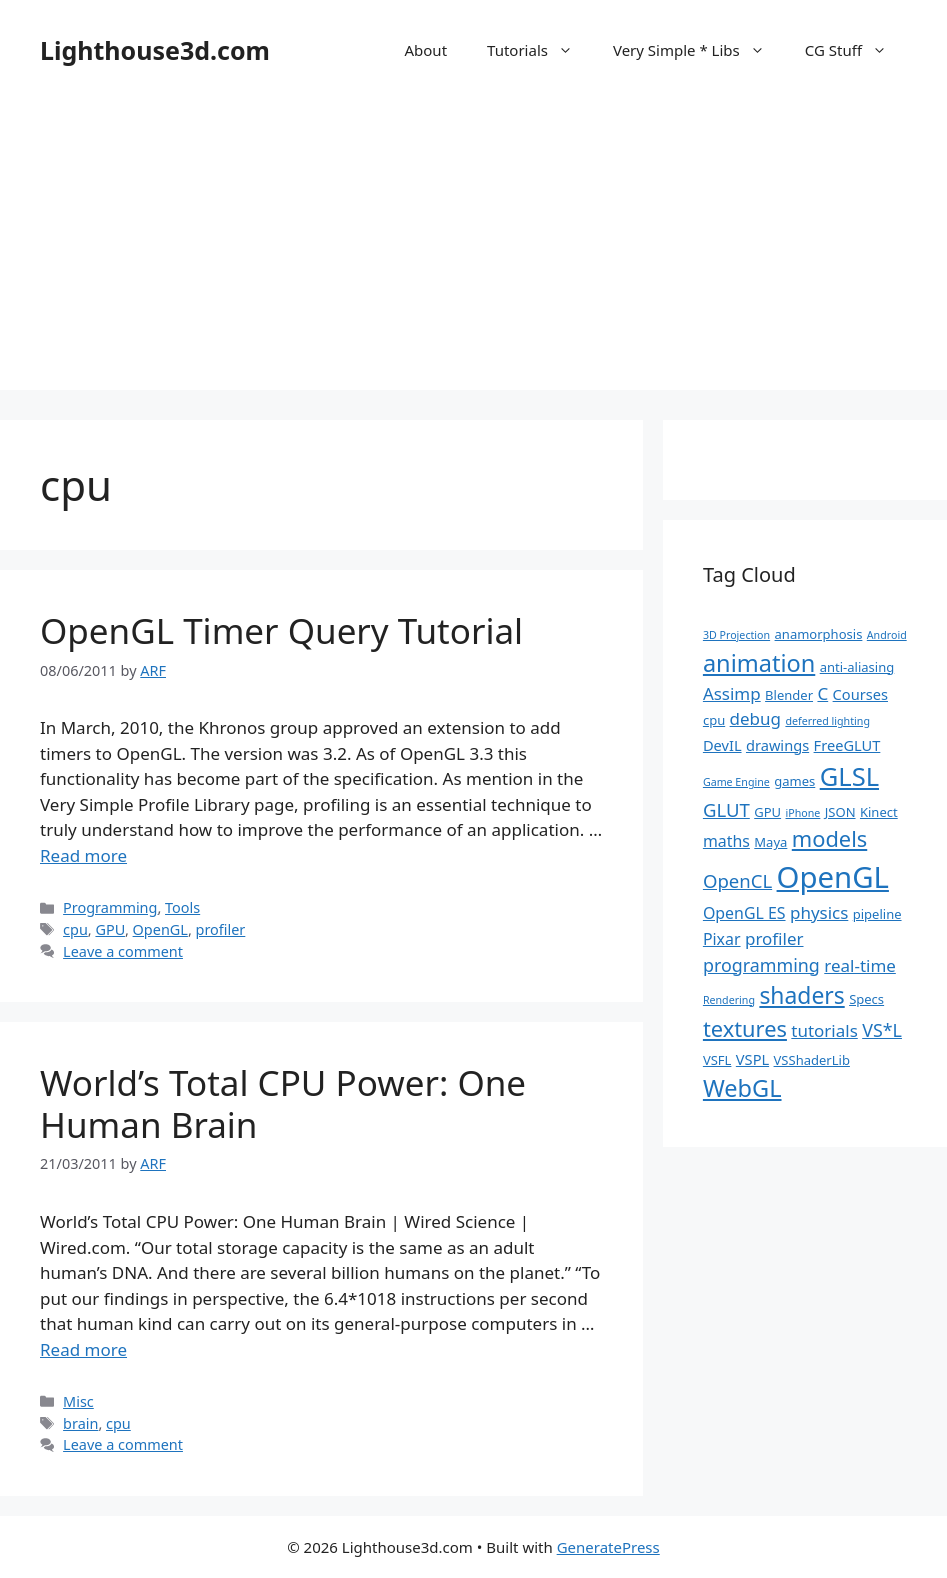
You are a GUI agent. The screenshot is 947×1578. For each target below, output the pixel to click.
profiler (221, 929)
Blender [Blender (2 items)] (789, 695)
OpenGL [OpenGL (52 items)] (833, 877)
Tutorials (540, 50)
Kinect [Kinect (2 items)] (879, 812)
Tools (182, 907)
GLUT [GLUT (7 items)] (726, 809)
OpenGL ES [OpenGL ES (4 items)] (744, 913)
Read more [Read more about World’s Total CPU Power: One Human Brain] (83, 1349)
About (425, 50)
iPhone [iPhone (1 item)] (803, 813)
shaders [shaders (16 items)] (801, 995)
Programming (110, 907)
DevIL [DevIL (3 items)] (722, 745)
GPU (110, 929)
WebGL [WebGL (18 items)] (742, 1088)
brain (80, 1423)
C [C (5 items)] (822, 693)
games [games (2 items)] (794, 781)
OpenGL (160, 929)
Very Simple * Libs (699, 50)
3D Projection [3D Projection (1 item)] (736, 635)
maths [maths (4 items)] (726, 841)
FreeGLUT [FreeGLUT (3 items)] (847, 745)
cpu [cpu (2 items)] (714, 720)
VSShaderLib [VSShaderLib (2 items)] (812, 1060)
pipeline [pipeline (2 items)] (877, 914)
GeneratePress (608, 1547)
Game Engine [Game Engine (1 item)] (736, 782)
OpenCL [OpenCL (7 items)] (737, 880)
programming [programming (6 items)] (761, 965)
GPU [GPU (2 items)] (767, 812)
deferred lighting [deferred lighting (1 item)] (827, 721)
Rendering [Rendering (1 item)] (729, 1000)
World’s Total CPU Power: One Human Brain (283, 1103)
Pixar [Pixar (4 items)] (722, 939)
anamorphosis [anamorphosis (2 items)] (819, 634)
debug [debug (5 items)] (755, 718)
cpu (75, 929)
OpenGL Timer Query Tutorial (281, 630)
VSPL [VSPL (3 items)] (752, 1059)
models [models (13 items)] (829, 838)
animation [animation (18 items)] (759, 663)
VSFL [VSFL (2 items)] (717, 1060)
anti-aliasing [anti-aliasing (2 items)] (857, 667)
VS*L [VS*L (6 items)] (882, 1030)
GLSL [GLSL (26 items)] (849, 776)
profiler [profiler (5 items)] (774, 938)
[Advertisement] (473, 250)
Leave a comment (123, 951)
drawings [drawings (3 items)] (777, 745)
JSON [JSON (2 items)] (840, 812)
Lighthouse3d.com (155, 50)
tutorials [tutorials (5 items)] (824, 1030)
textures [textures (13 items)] (745, 1028)
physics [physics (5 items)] (819, 912)
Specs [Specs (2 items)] (866, 999)
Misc (78, 1401)
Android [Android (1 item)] (887, 635)
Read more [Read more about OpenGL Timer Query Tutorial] (83, 855)
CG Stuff (856, 50)
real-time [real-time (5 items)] (860, 965)
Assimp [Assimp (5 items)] (732, 693)
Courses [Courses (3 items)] (860, 694)
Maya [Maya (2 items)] (770, 842)
